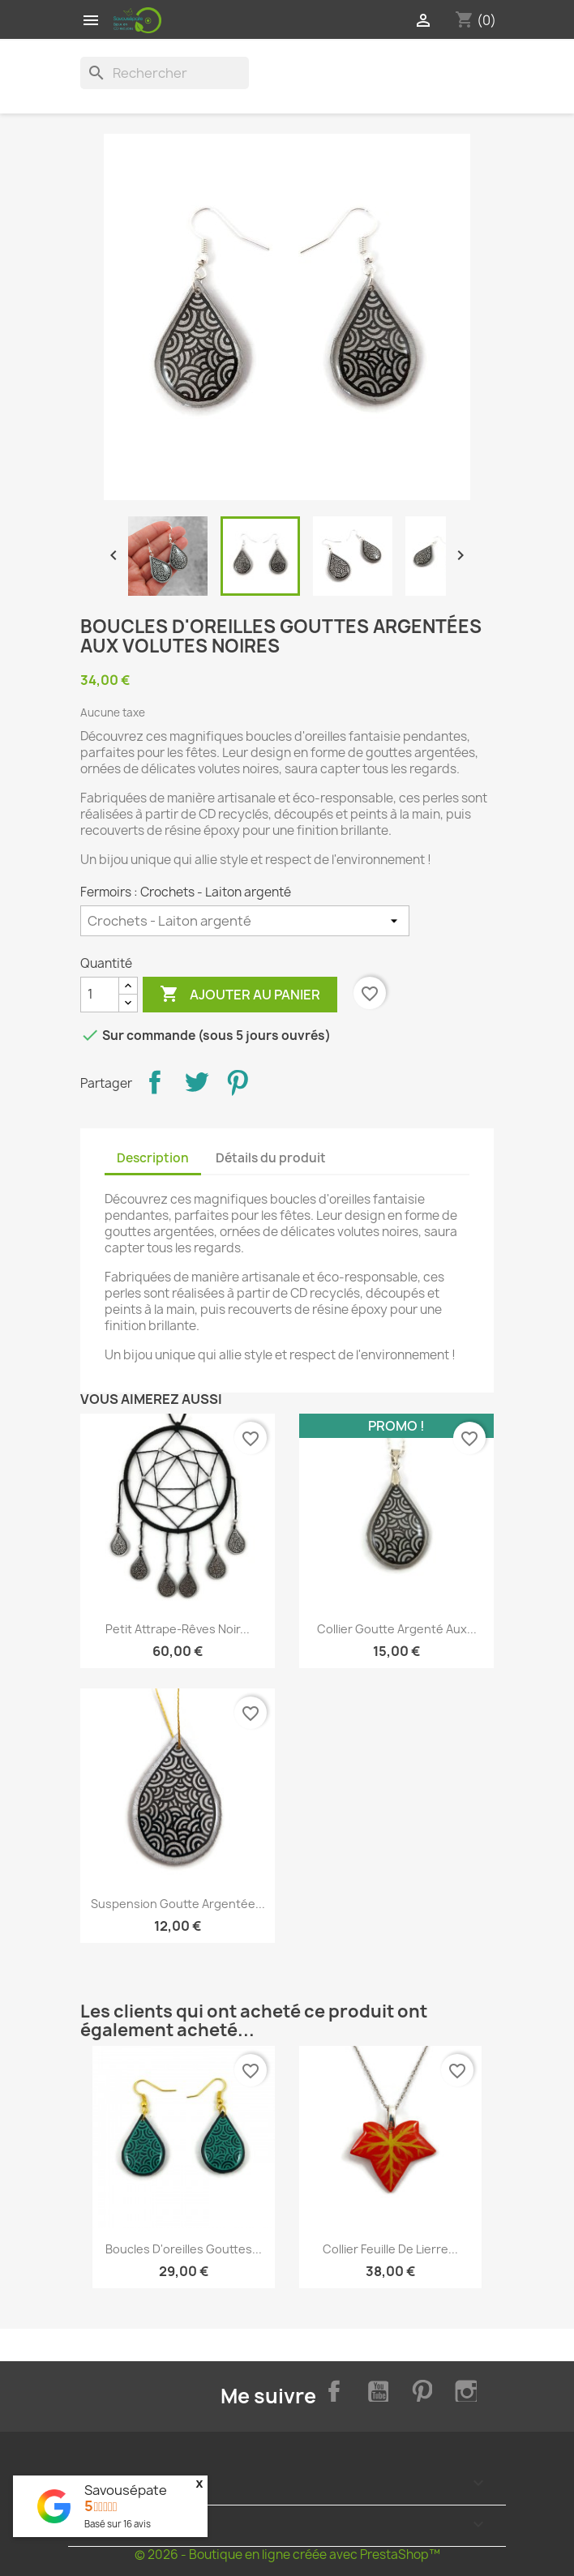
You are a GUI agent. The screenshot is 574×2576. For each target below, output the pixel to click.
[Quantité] (99, 994)
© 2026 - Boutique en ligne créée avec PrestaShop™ (287, 2554)
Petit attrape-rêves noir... (177, 1629)
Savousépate (125, 2490)
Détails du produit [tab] (271, 1157)
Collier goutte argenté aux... (397, 1629)
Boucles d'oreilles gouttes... (183, 2249)
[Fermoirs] (244, 920)
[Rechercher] (164, 73)
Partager (155, 1082)
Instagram (464, 2389)
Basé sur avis (117, 2524)
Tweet (196, 1082)
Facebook (331, 2389)
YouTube (375, 2389)
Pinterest (237, 1082)
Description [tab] (153, 1157)
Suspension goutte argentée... (178, 1903)
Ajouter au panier (240, 994)
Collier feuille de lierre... (390, 2249)
